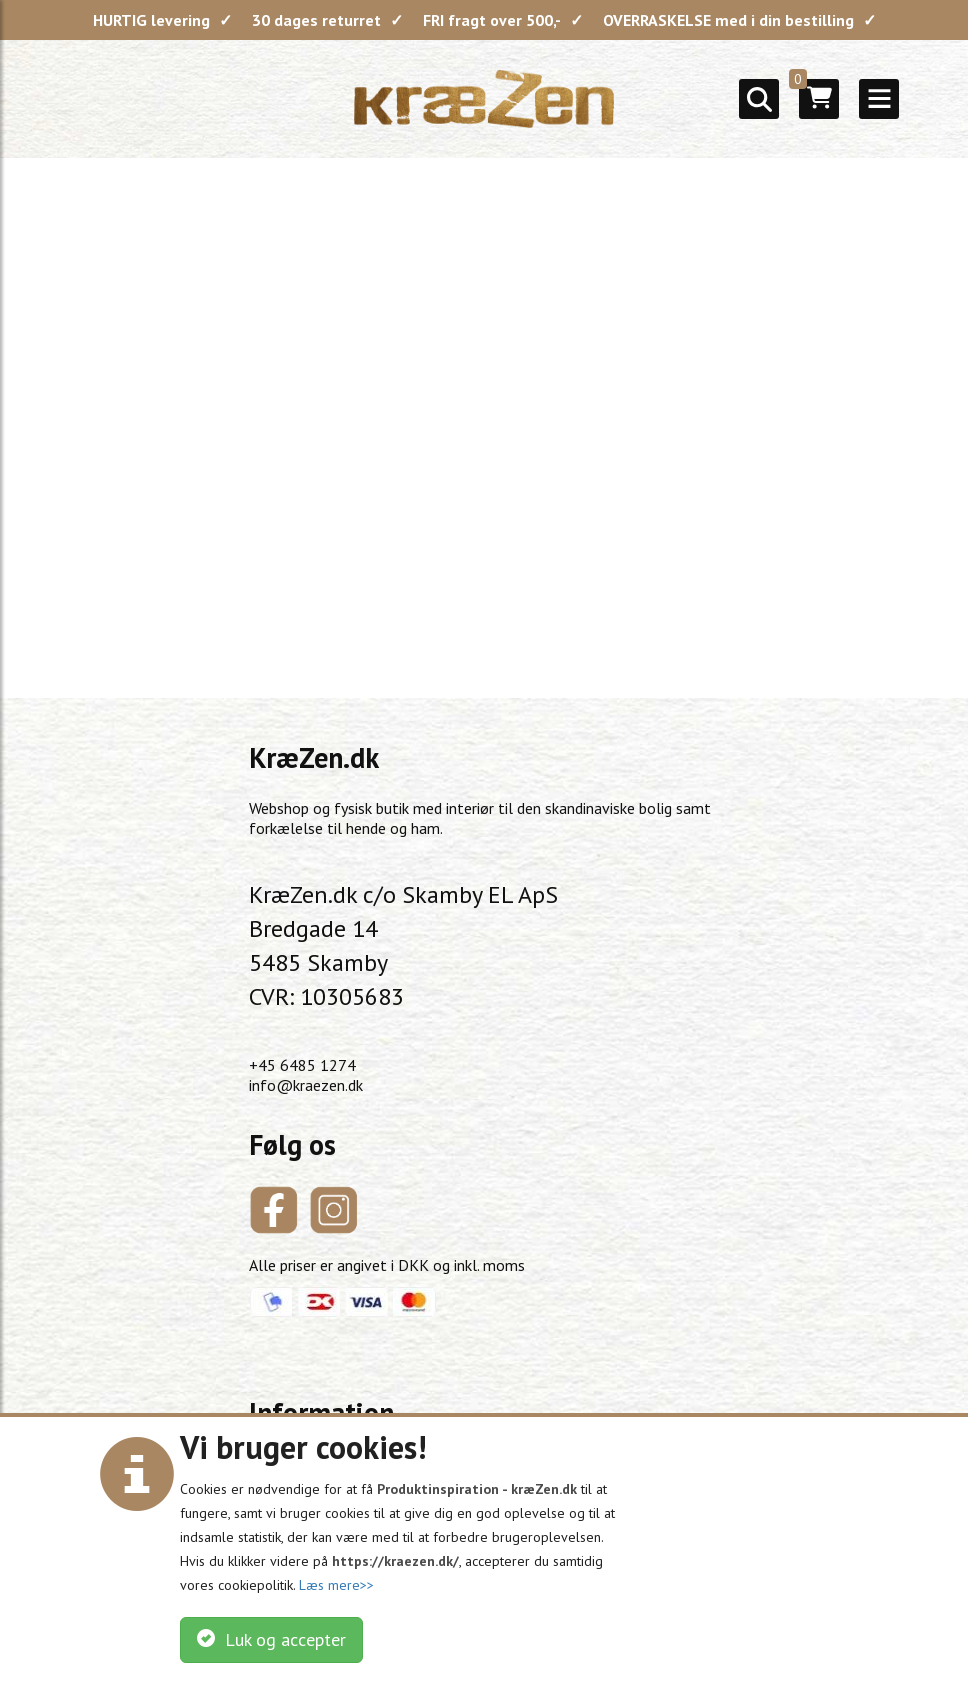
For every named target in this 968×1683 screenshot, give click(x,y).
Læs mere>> (336, 1585)
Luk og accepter (271, 1639)
